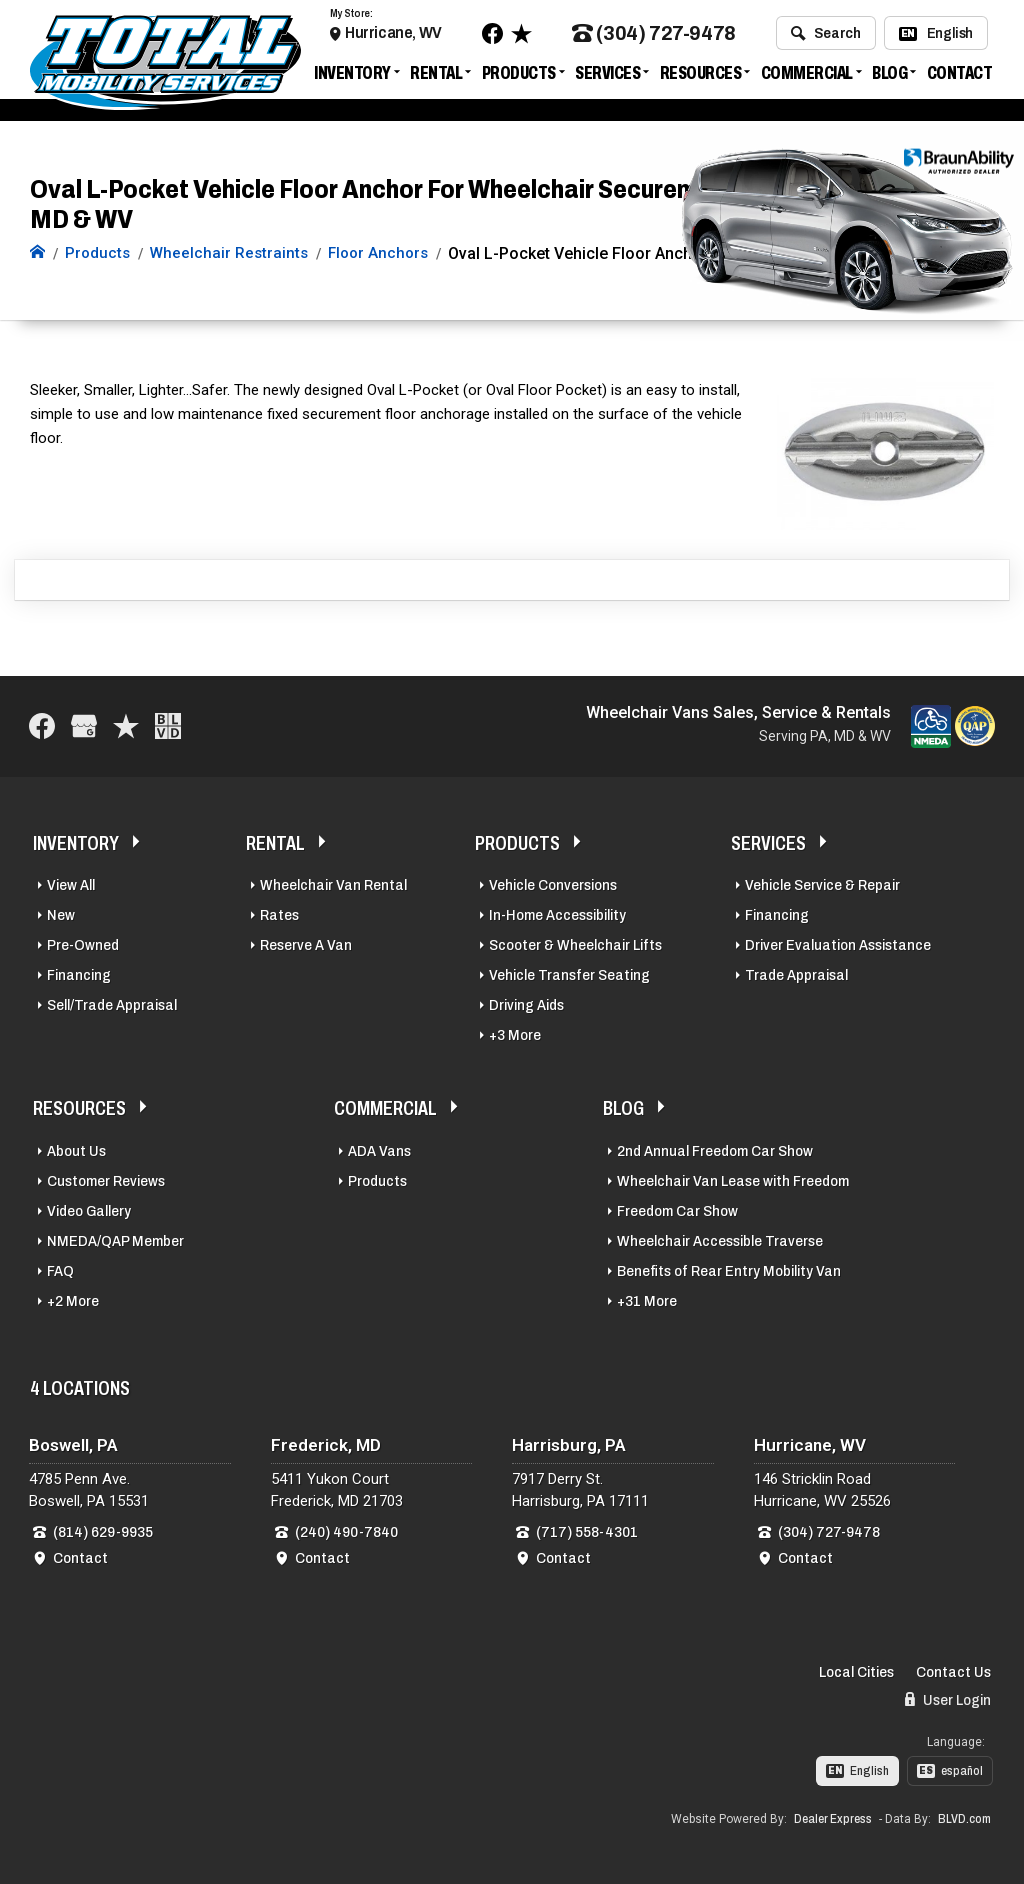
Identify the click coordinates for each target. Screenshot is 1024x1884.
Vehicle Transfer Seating (569, 975)
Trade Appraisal (796, 975)
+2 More (73, 1301)
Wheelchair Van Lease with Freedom (733, 1181)
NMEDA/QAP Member (115, 1241)
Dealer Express (833, 1819)
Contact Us (953, 1672)
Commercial (807, 73)
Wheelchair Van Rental (333, 885)
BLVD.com (964, 1819)
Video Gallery (89, 1211)
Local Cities (856, 1672)
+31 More (647, 1301)
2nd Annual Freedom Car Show (715, 1151)
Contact (960, 73)
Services (607, 73)
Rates (279, 915)
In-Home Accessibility (557, 915)
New (61, 915)
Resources (701, 73)
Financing (79, 975)
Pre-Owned (83, 945)
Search (825, 33)
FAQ (60, 1271)
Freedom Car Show (677, 1211)
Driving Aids (526, 1005)
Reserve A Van (306, 945)
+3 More (515, 1035)
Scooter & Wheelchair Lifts (575, 945)
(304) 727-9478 (654, 33)
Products (519, 73)
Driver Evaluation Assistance (838, 945)
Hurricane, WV (393, 32)
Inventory (352, 73)
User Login (948, 1699)
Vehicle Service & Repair (822, 885)
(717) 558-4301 (587, 1532)
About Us (76, 1151)
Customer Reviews (106, 1181)
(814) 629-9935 (103, 1532)
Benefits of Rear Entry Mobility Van (729, 1271)
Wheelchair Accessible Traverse (720, 1241)
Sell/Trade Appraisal (112, 1005)
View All (71, 885)
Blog (889, 73)
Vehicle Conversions (553, 885)
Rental (436, 73)
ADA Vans (379, 1151)
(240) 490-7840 (346, 1532)
